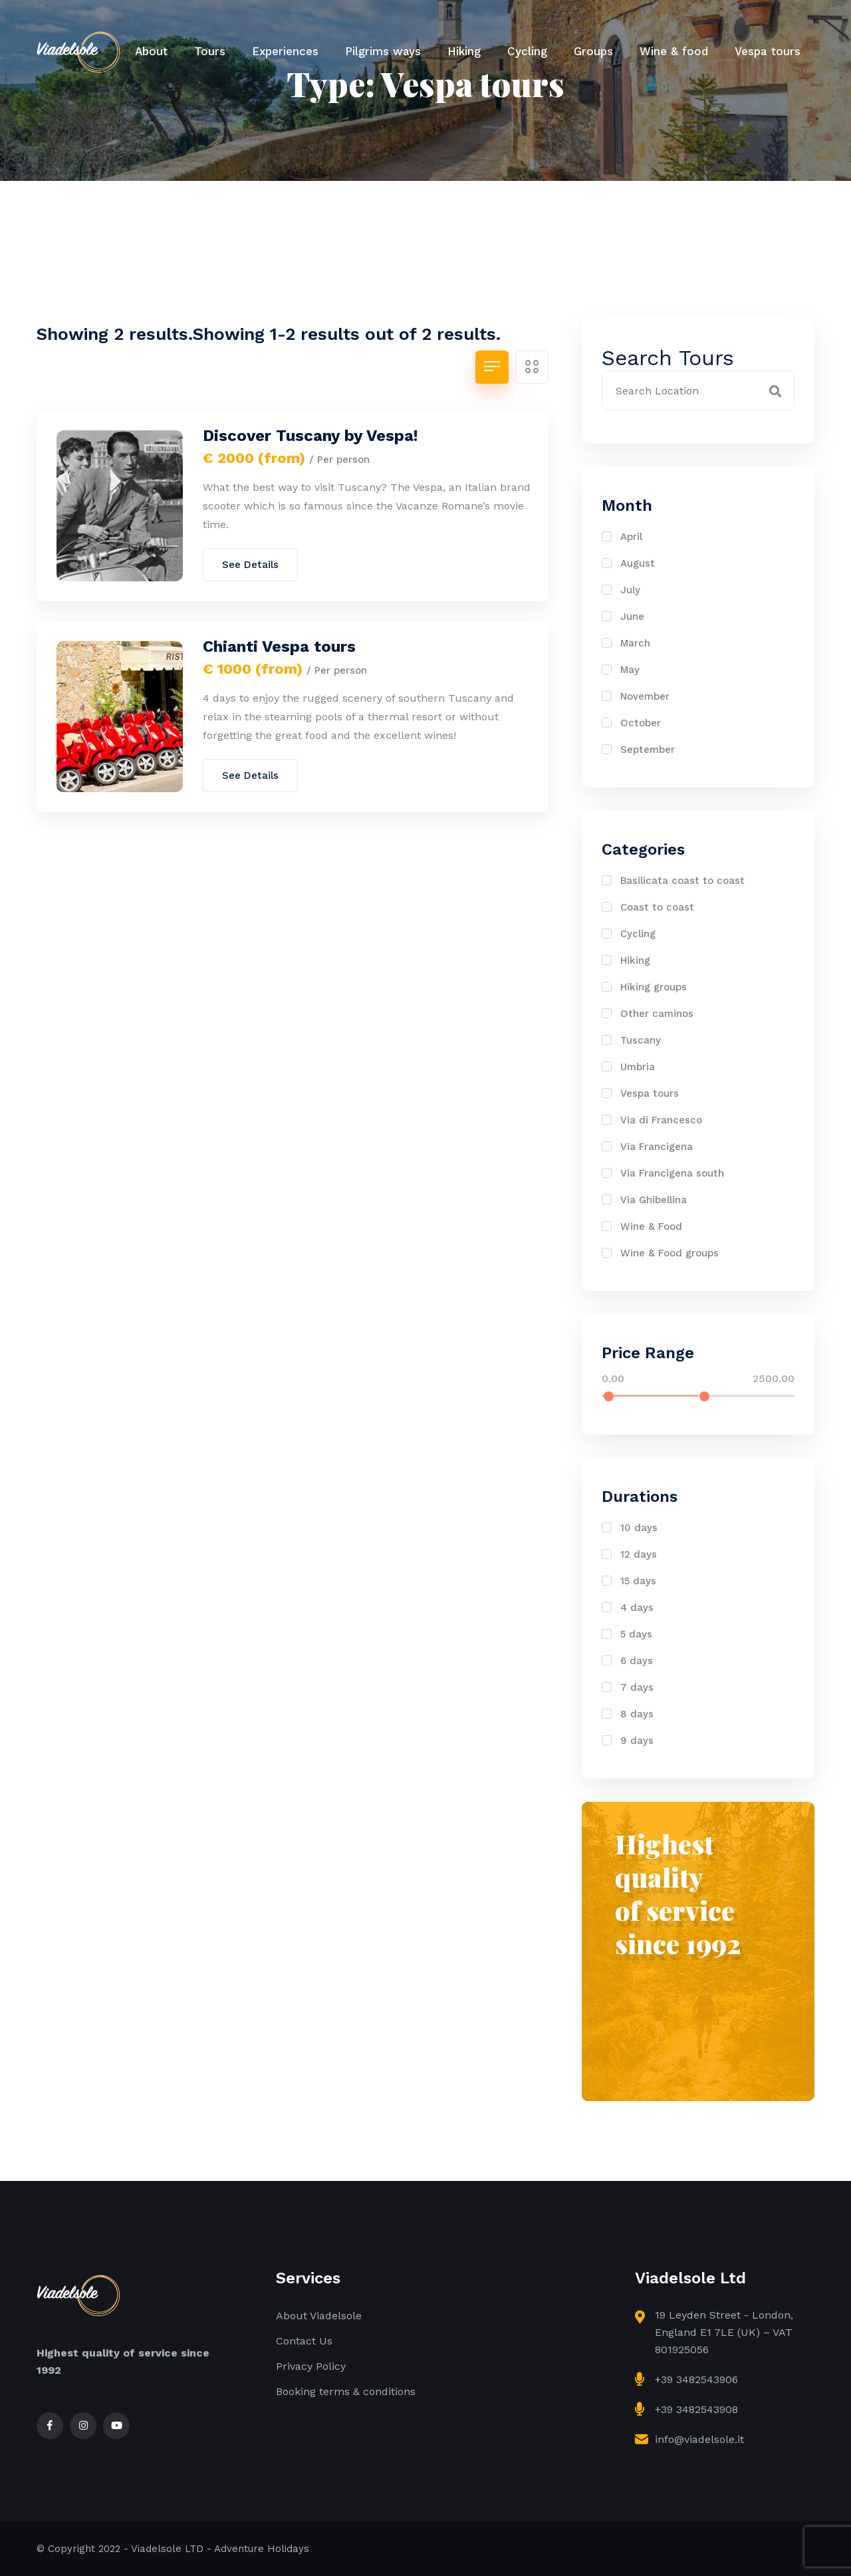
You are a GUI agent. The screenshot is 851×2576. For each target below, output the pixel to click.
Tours (209, 51)
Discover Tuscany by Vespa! (310, 435)
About (151, 51)
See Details (250, 565)
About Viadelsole (319, 2315)
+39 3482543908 (696, 2409)
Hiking (464, 51)
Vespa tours (767, 51)
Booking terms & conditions (346, 2391)
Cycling (527, 51)
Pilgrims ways (383, 51)
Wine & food (674, 51)
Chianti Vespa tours (279, 646)
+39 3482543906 (696, 2379)
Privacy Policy (311, 2366)
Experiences (285, 51)
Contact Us (304, 2341)
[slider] (609, 1396)
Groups (593, 51)
